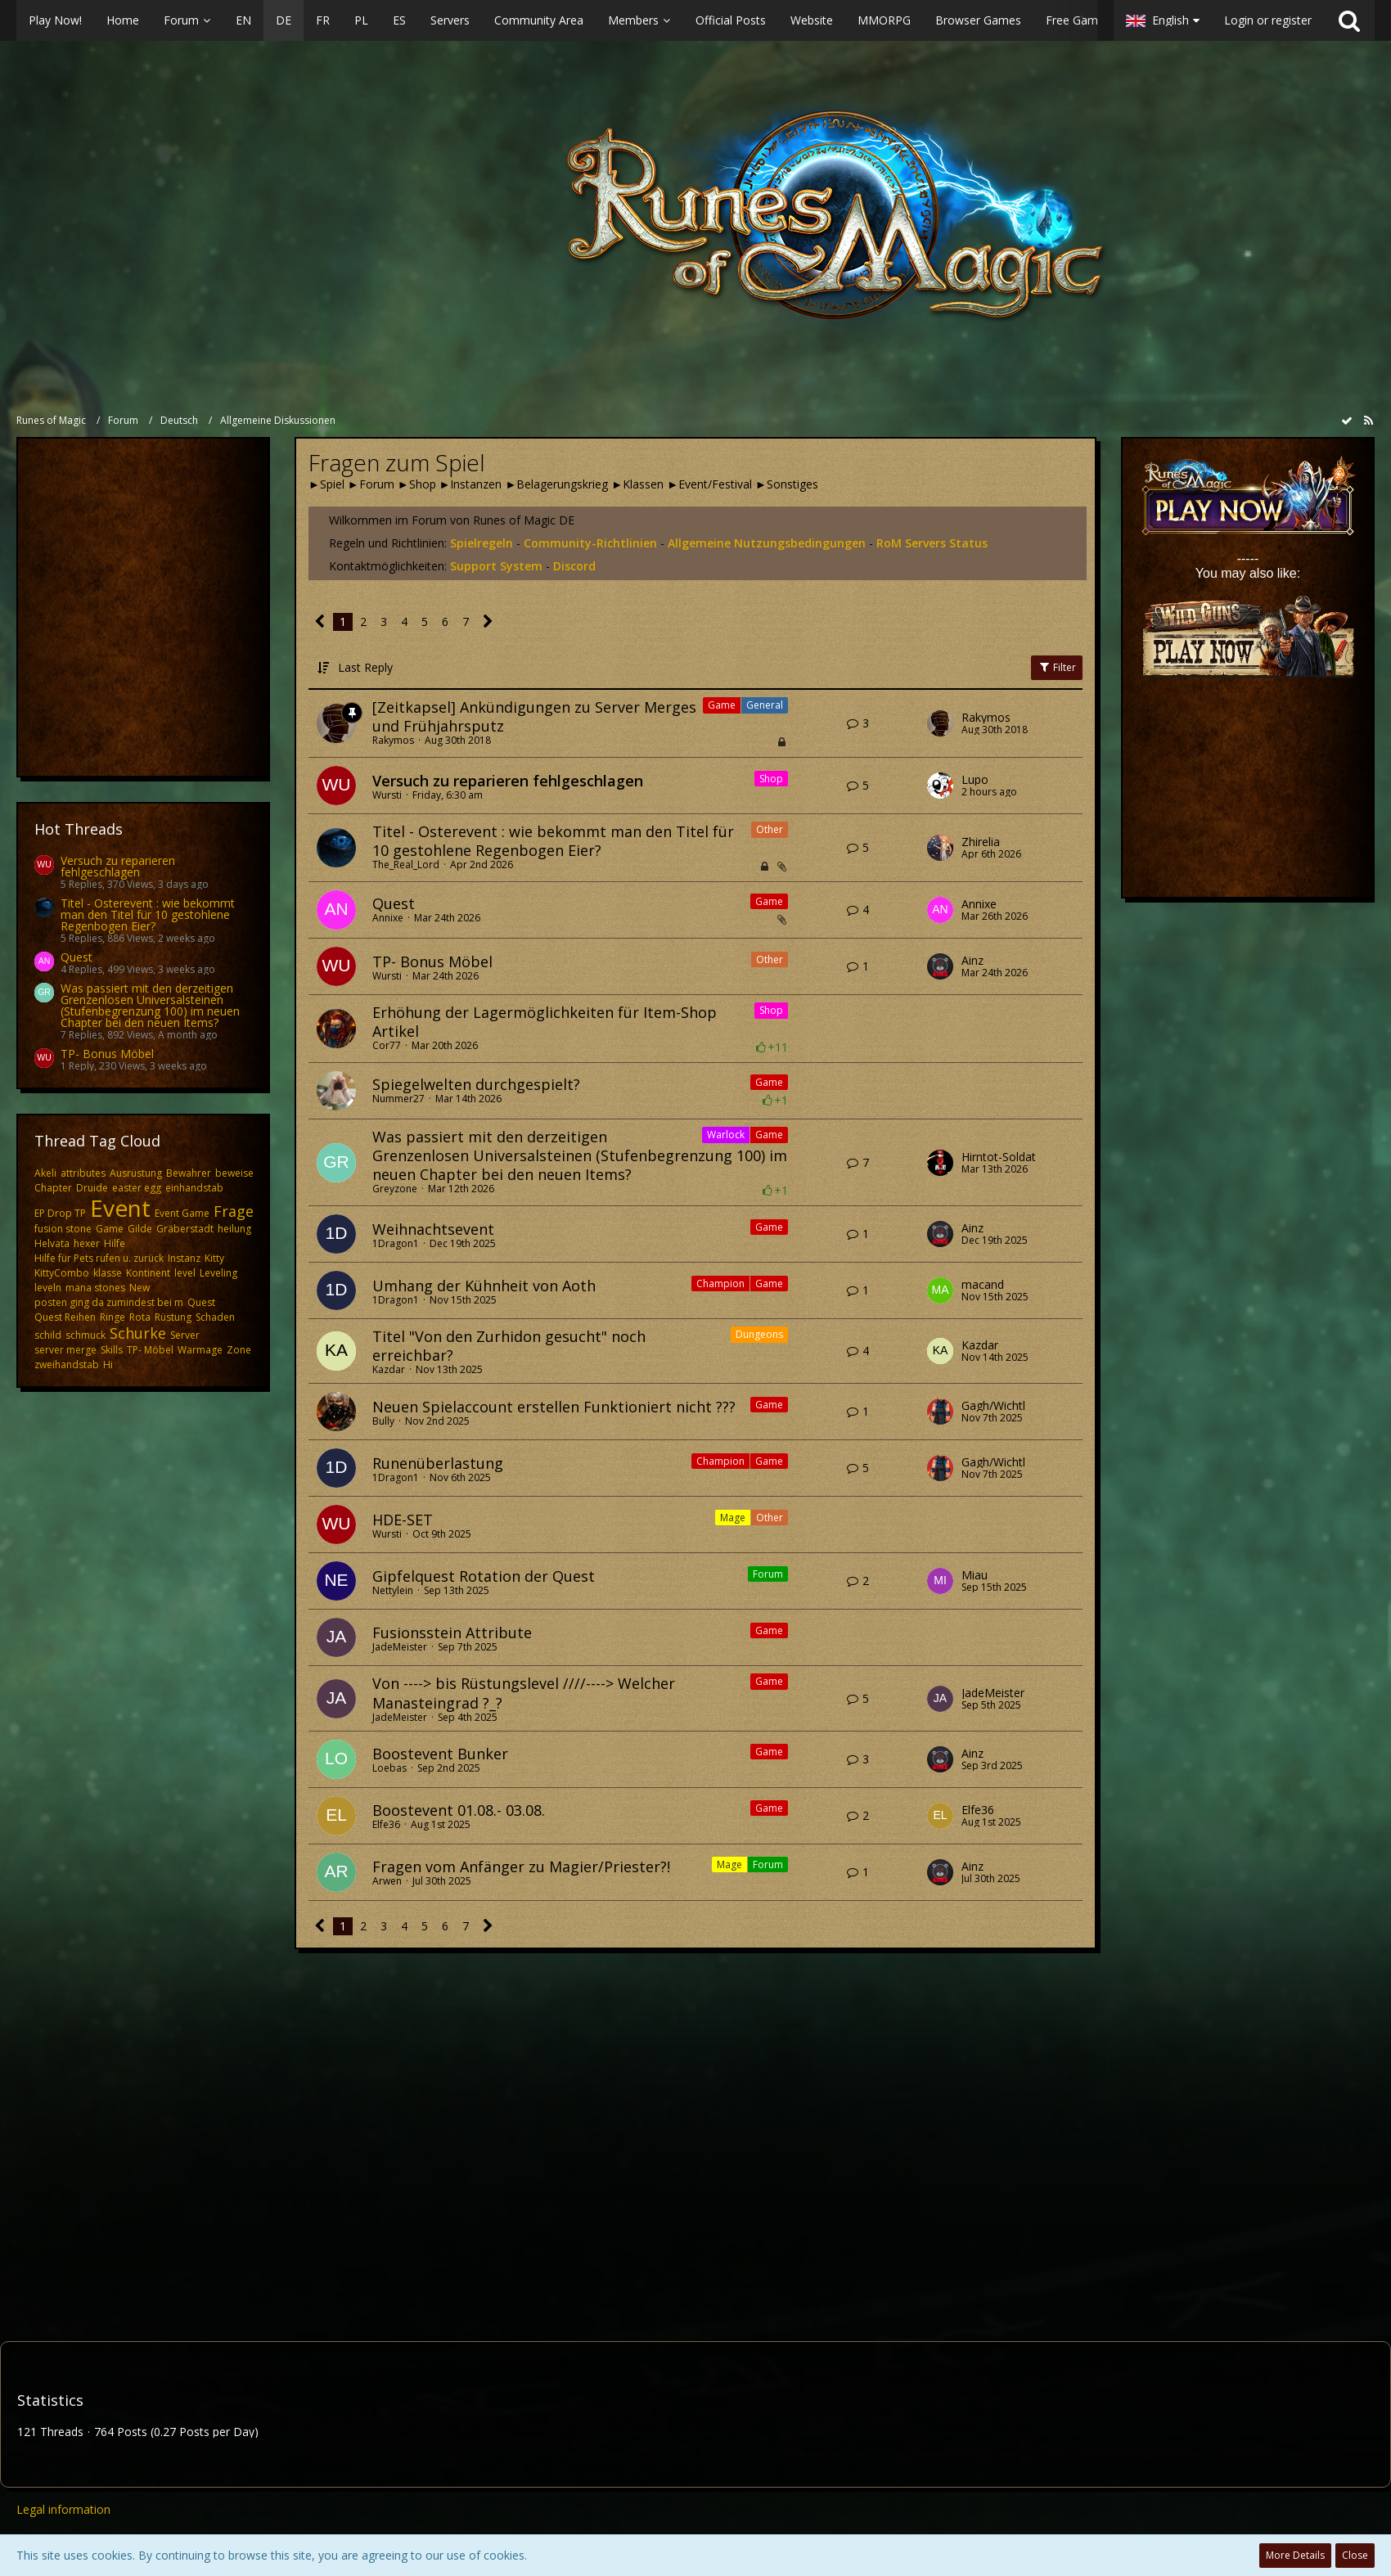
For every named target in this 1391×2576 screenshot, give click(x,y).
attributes (83, 1173)
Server (185, 1335)
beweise (234, 1173)
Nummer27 (398, 1099)
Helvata (52, 1243)
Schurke (138, 1333)
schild (47, 1335)
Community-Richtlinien (590, 543)
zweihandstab (66, 1364)
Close (1355, 2555)
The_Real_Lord (405, 864)
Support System (496, 566)
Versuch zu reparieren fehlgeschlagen (118, 866)
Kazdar (388, 1369)
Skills (112, 1350)
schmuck (85, 1335)
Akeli (45, 1173)
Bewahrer (188, 1173)
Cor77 (386, 1045)
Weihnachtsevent (433, 1229)
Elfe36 (386, 1824)
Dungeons (759, 1334)
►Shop (417, 484)
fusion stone (63, 1229)
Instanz (184, 1258)
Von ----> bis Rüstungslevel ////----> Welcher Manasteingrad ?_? (523, 1692)
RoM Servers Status (932, 543)
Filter (1057, 667)
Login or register (1268, 20)
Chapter (53, 1188)
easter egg (136, 1188)
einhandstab (194, 1188)
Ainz (972, 960)
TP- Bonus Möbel (107, 1053)
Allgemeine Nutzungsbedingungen (767, 543)
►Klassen (637, 484)
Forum (768, 1574)
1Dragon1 (395, 1243)
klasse (107, 1273)
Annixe (387, 918)
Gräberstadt (185, 1229)
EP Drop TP (60, 1213)
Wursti (387, 795)
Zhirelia (980, 842)
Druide (92, 1188)
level (185, 1273)
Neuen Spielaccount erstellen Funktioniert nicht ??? (554, 1406)
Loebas (389, 1768)
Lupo (974, 780)
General (764, 705)
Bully (383, 1421)
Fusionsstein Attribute (452, 1632)
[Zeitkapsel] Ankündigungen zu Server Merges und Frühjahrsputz (534, 716)
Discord (574, 566)
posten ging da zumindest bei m (108, 1302)
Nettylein (392, 1590)
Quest (76, 957)
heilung (234, 1229)
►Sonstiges (786, 484)
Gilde (140, 1229)
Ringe (112, 1317)
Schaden (215, 1317)
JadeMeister (399, 1647)
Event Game (182, 1213)
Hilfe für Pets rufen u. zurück (99, 1258)
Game (110, 1229)
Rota (140, 1317)
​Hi (108, 1364)
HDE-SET (402, 1519)
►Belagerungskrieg (556, 484)
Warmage (200, 1350)
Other (769, 829)
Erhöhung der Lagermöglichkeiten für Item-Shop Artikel (544, 1021)
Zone (239, 1350)
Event (120, 1207)
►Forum (371, 484)
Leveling (218, 1273)
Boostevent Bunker (440, 1753)
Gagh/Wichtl (993, 1406)
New (139, 1288)
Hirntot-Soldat (998, 1157)
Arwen (387, 1881)
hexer (87, 1243)
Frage (234, 1211)
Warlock (726, 1135)
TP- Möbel (150, 1350)
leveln (47, 1288)
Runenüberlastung (437, 1463)
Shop (771, 779)
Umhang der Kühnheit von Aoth (484, 1285)
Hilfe (114, 1243)
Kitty (214, 1258)
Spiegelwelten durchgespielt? (476, 1084)
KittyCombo (61, 1273)
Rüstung (173, 1317)
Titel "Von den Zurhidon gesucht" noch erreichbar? (509, 1345)
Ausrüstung (136, 1173)
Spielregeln (481, 543)
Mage (732, 1517)
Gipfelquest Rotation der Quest (483, 1576)
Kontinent (148, 1273)
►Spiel (326, 484)
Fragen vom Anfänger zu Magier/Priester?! (521, 1866)
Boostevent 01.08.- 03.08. (458, 1810)
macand (982, 1284)
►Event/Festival (709, 484)
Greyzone (394, 1189)
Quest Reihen (65, 1317)
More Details (1295, 2555)
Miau (974, 1575)
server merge (65, 1350)
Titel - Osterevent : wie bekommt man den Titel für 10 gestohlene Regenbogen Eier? (148, 914)
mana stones (95, 1288)
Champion (720, 1283)
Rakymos (393, 740)
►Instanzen (470, 484)
